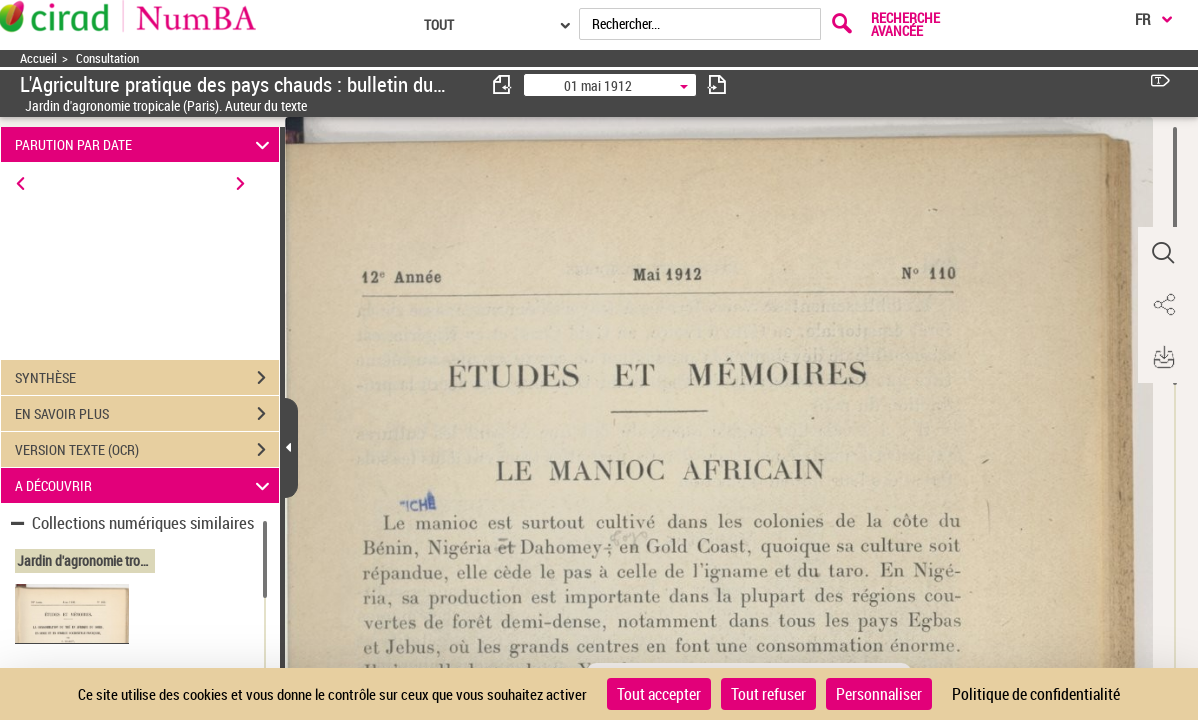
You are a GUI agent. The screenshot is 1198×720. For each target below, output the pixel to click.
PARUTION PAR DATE (145, 144)
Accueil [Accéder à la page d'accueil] (38, 58)
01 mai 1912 (598, 85)
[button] (1163, 253)
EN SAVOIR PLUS (147, 414)
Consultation (107, 58)
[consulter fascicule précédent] (503, 84)
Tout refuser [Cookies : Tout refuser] (768, 694)
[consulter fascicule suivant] (717, 84)
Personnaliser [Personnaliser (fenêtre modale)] (879, 694)
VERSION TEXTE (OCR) (147, 450)
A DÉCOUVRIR (145, 485)
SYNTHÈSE (147, 378)
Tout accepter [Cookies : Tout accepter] (659, 694)
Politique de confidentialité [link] (1036, 694)
